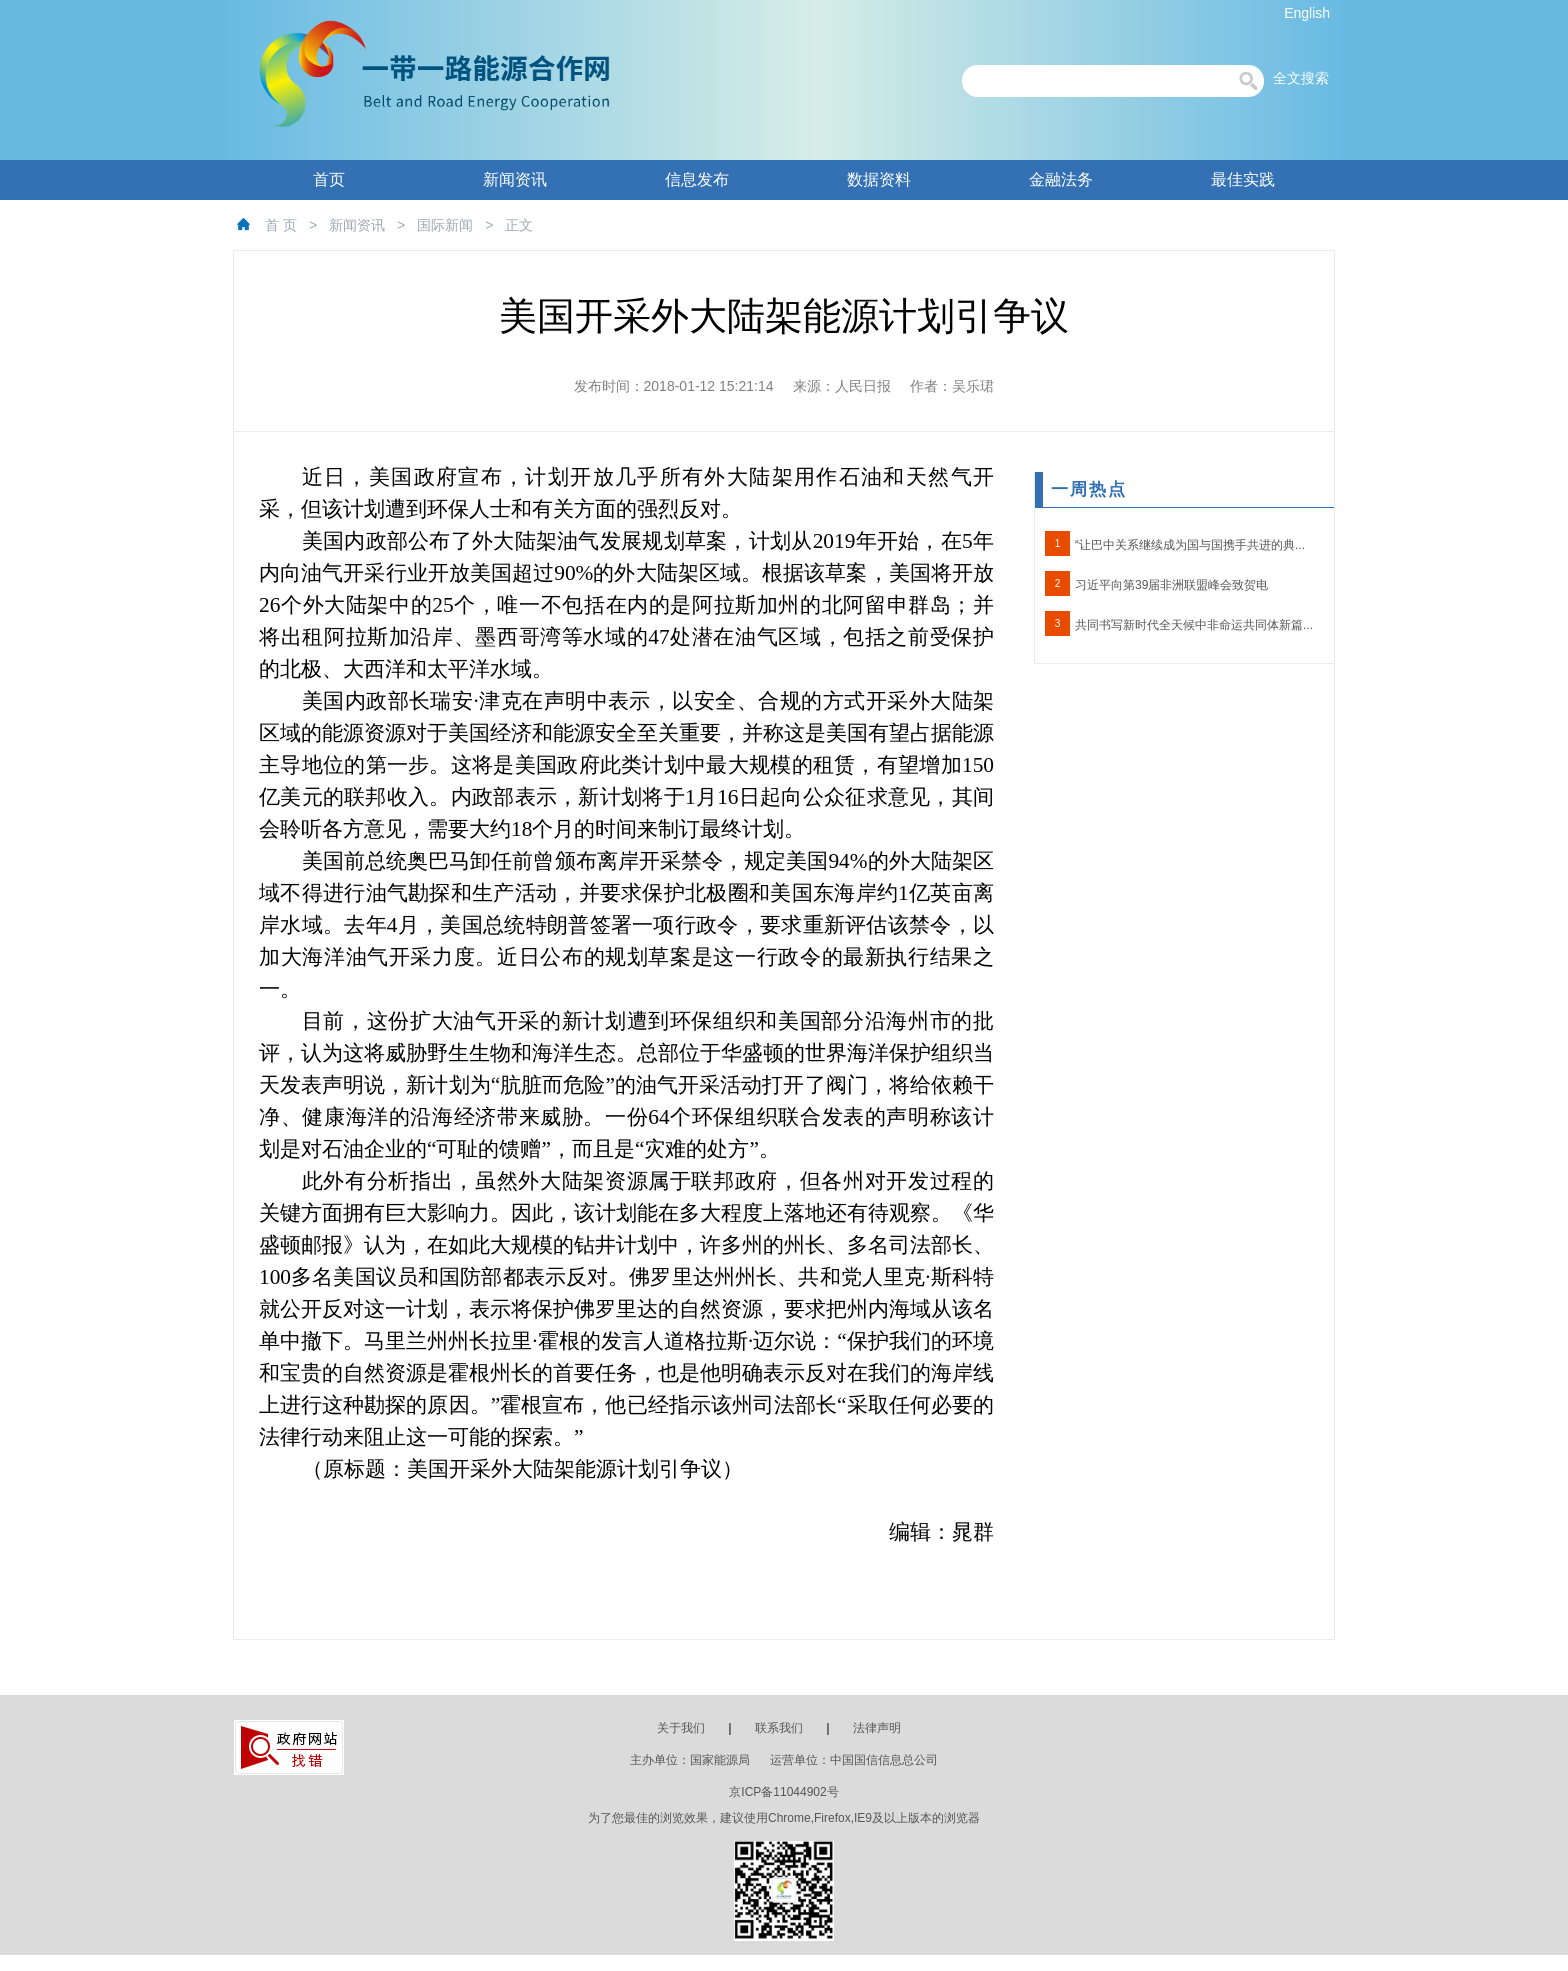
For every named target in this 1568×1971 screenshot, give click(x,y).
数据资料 (879, 179)
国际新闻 (445, 225)
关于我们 (681, 1728)
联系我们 (779, 1728)
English (1307, 13)
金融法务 (1061, 179)
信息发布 (697, 179)
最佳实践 (1243, 179)
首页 (329, 179)
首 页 (281, 225)
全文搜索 (1301, 78)
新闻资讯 (515, 179)
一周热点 (1089, 489)
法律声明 (877, 1728)
